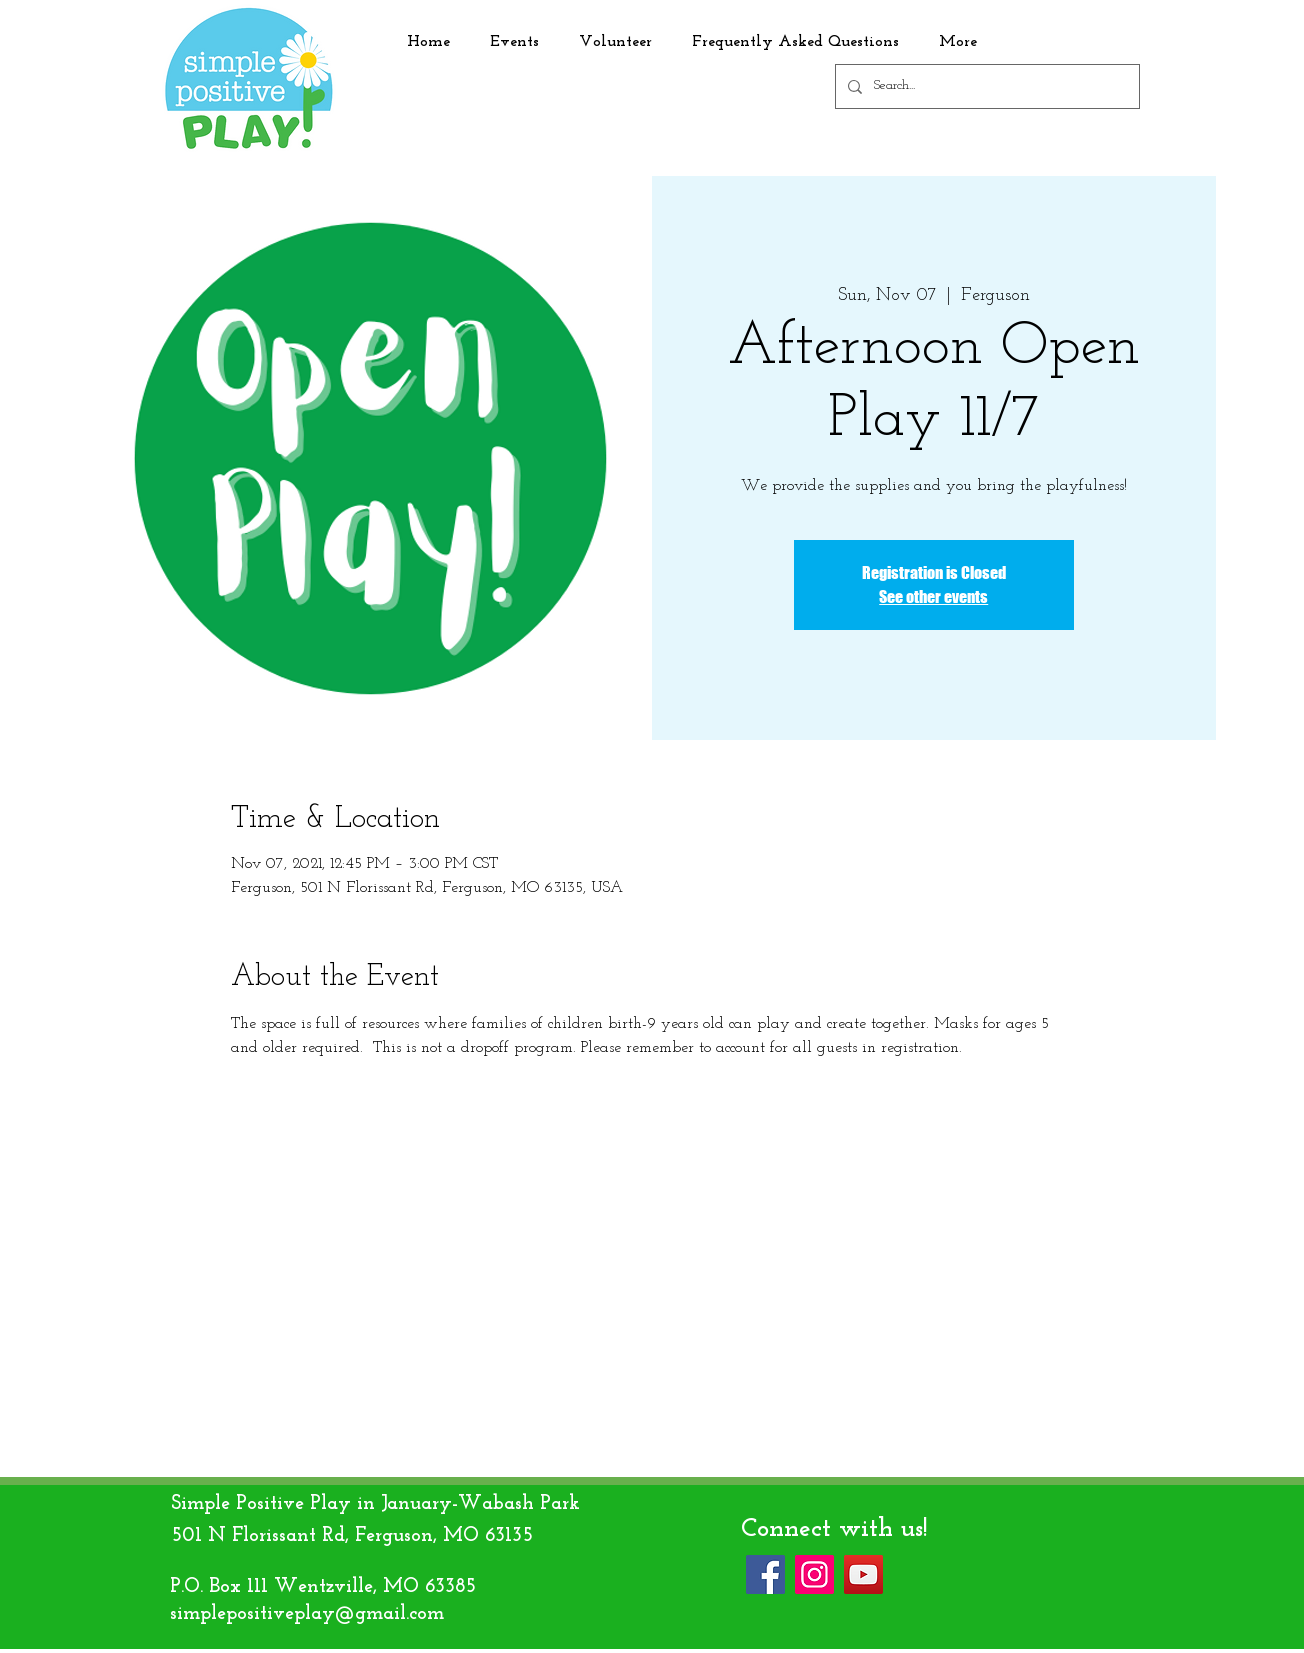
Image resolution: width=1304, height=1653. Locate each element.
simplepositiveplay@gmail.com (307, 1614)
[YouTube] (863, 1574)
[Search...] (985, 86)
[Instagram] (814, 1574)
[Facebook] (765, 1574)
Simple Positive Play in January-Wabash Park (375, 1504)
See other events (933, 596)
